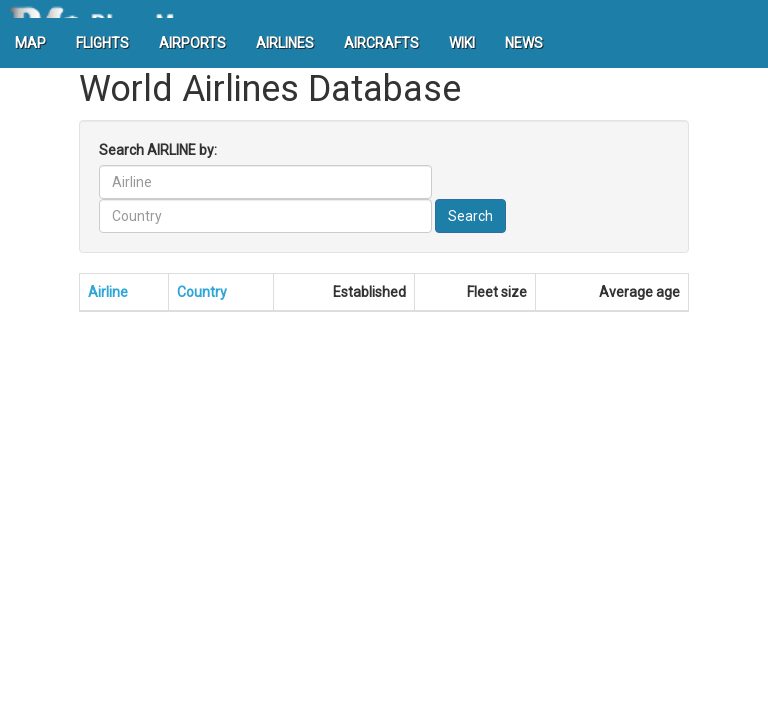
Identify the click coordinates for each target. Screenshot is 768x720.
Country (202, 292)
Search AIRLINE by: (158, 150)
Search (470, 216)
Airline (108, 292)
